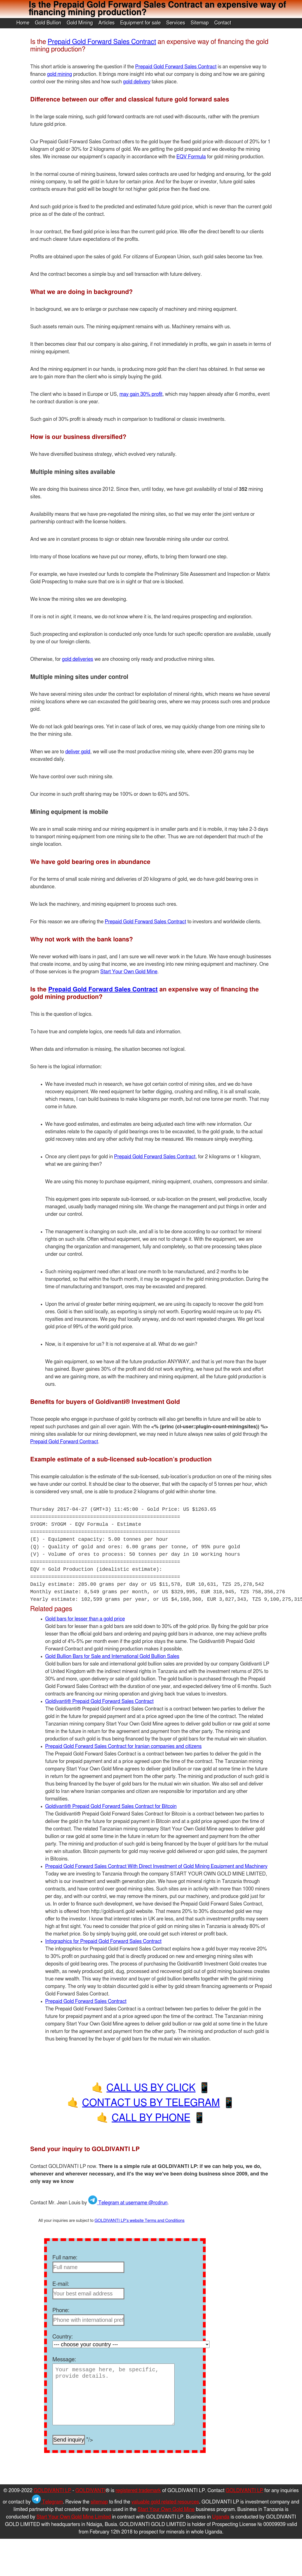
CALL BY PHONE (151, 2118)
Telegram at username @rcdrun (128, 2202)
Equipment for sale (140, 23)
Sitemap (200, 23)
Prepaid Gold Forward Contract (64, 1441)
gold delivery (136, 81)
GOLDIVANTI (91, 2490)
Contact (222, 23)
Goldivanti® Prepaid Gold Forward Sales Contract (99, 1701)
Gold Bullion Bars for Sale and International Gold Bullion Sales (112, 1656)
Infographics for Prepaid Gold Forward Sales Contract (103, 1941)
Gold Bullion (48, 23)
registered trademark (138, 2490)
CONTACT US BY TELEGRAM (151, 2103)
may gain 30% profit (140, 394)
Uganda (220, 2517)
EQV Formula (191, 156)
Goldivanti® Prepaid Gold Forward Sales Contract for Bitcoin (111, 1806)
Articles (106, 23)
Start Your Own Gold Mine (128, 971)
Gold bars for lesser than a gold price (85, 1619)
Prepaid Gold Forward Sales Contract (102, 42)
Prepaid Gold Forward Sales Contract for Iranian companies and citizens (123, 1746)
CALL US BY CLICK (151, 2088)
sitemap (99, 2502)
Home (22, 23)
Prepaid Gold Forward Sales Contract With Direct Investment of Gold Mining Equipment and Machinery (156, 1866)
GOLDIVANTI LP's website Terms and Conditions (140, 2221)
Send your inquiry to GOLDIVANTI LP (85, 2149)
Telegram (47, 2502)
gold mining (59, 74)
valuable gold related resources (165, 2502)
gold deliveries (77, 659)
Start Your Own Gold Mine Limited (73, 2517)
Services (175, 23)
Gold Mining (80, 23)
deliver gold (77, 751)
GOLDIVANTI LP (52, 2490)
